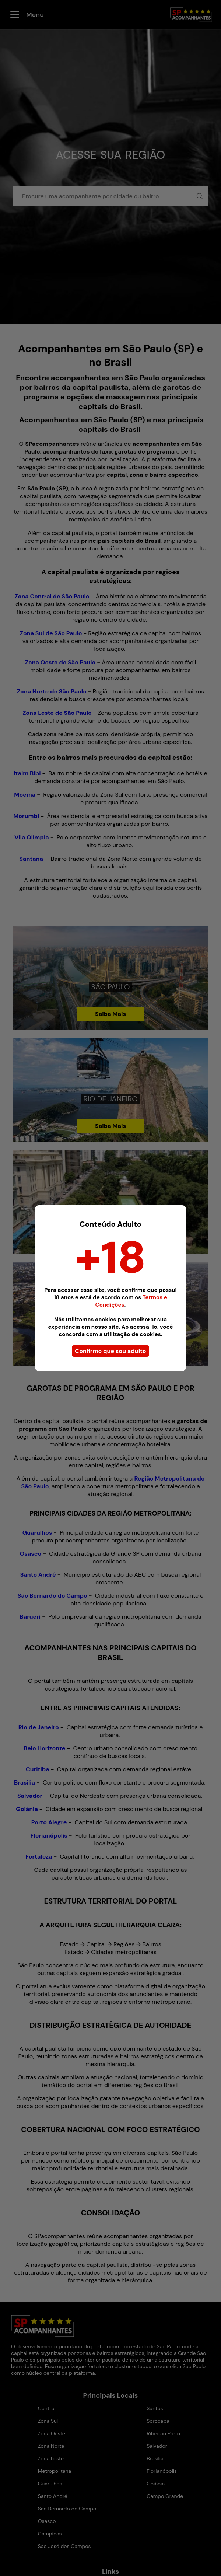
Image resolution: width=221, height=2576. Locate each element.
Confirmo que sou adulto (110, 1351)
